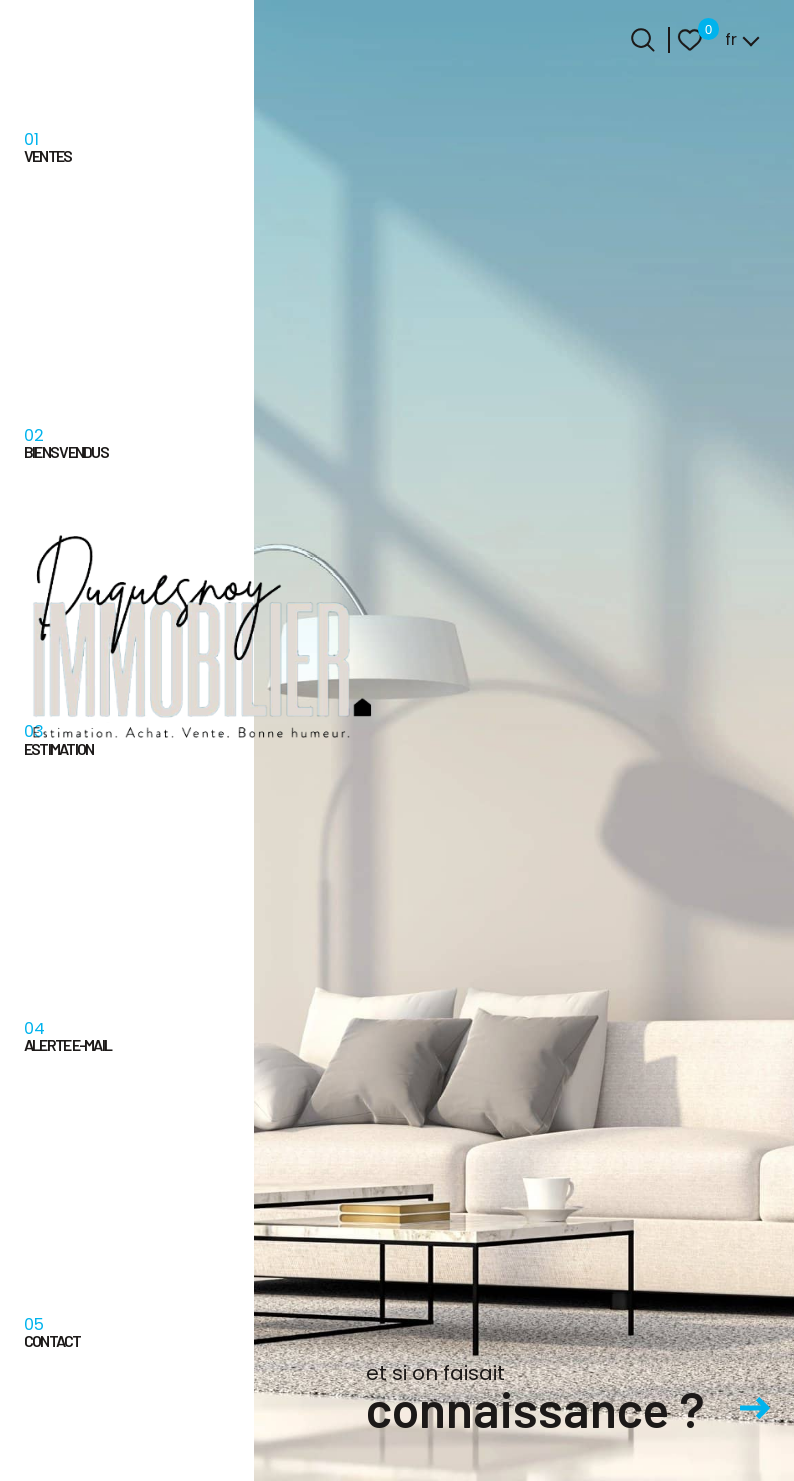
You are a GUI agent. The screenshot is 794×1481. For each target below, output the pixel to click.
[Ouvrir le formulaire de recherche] (643, 40)
